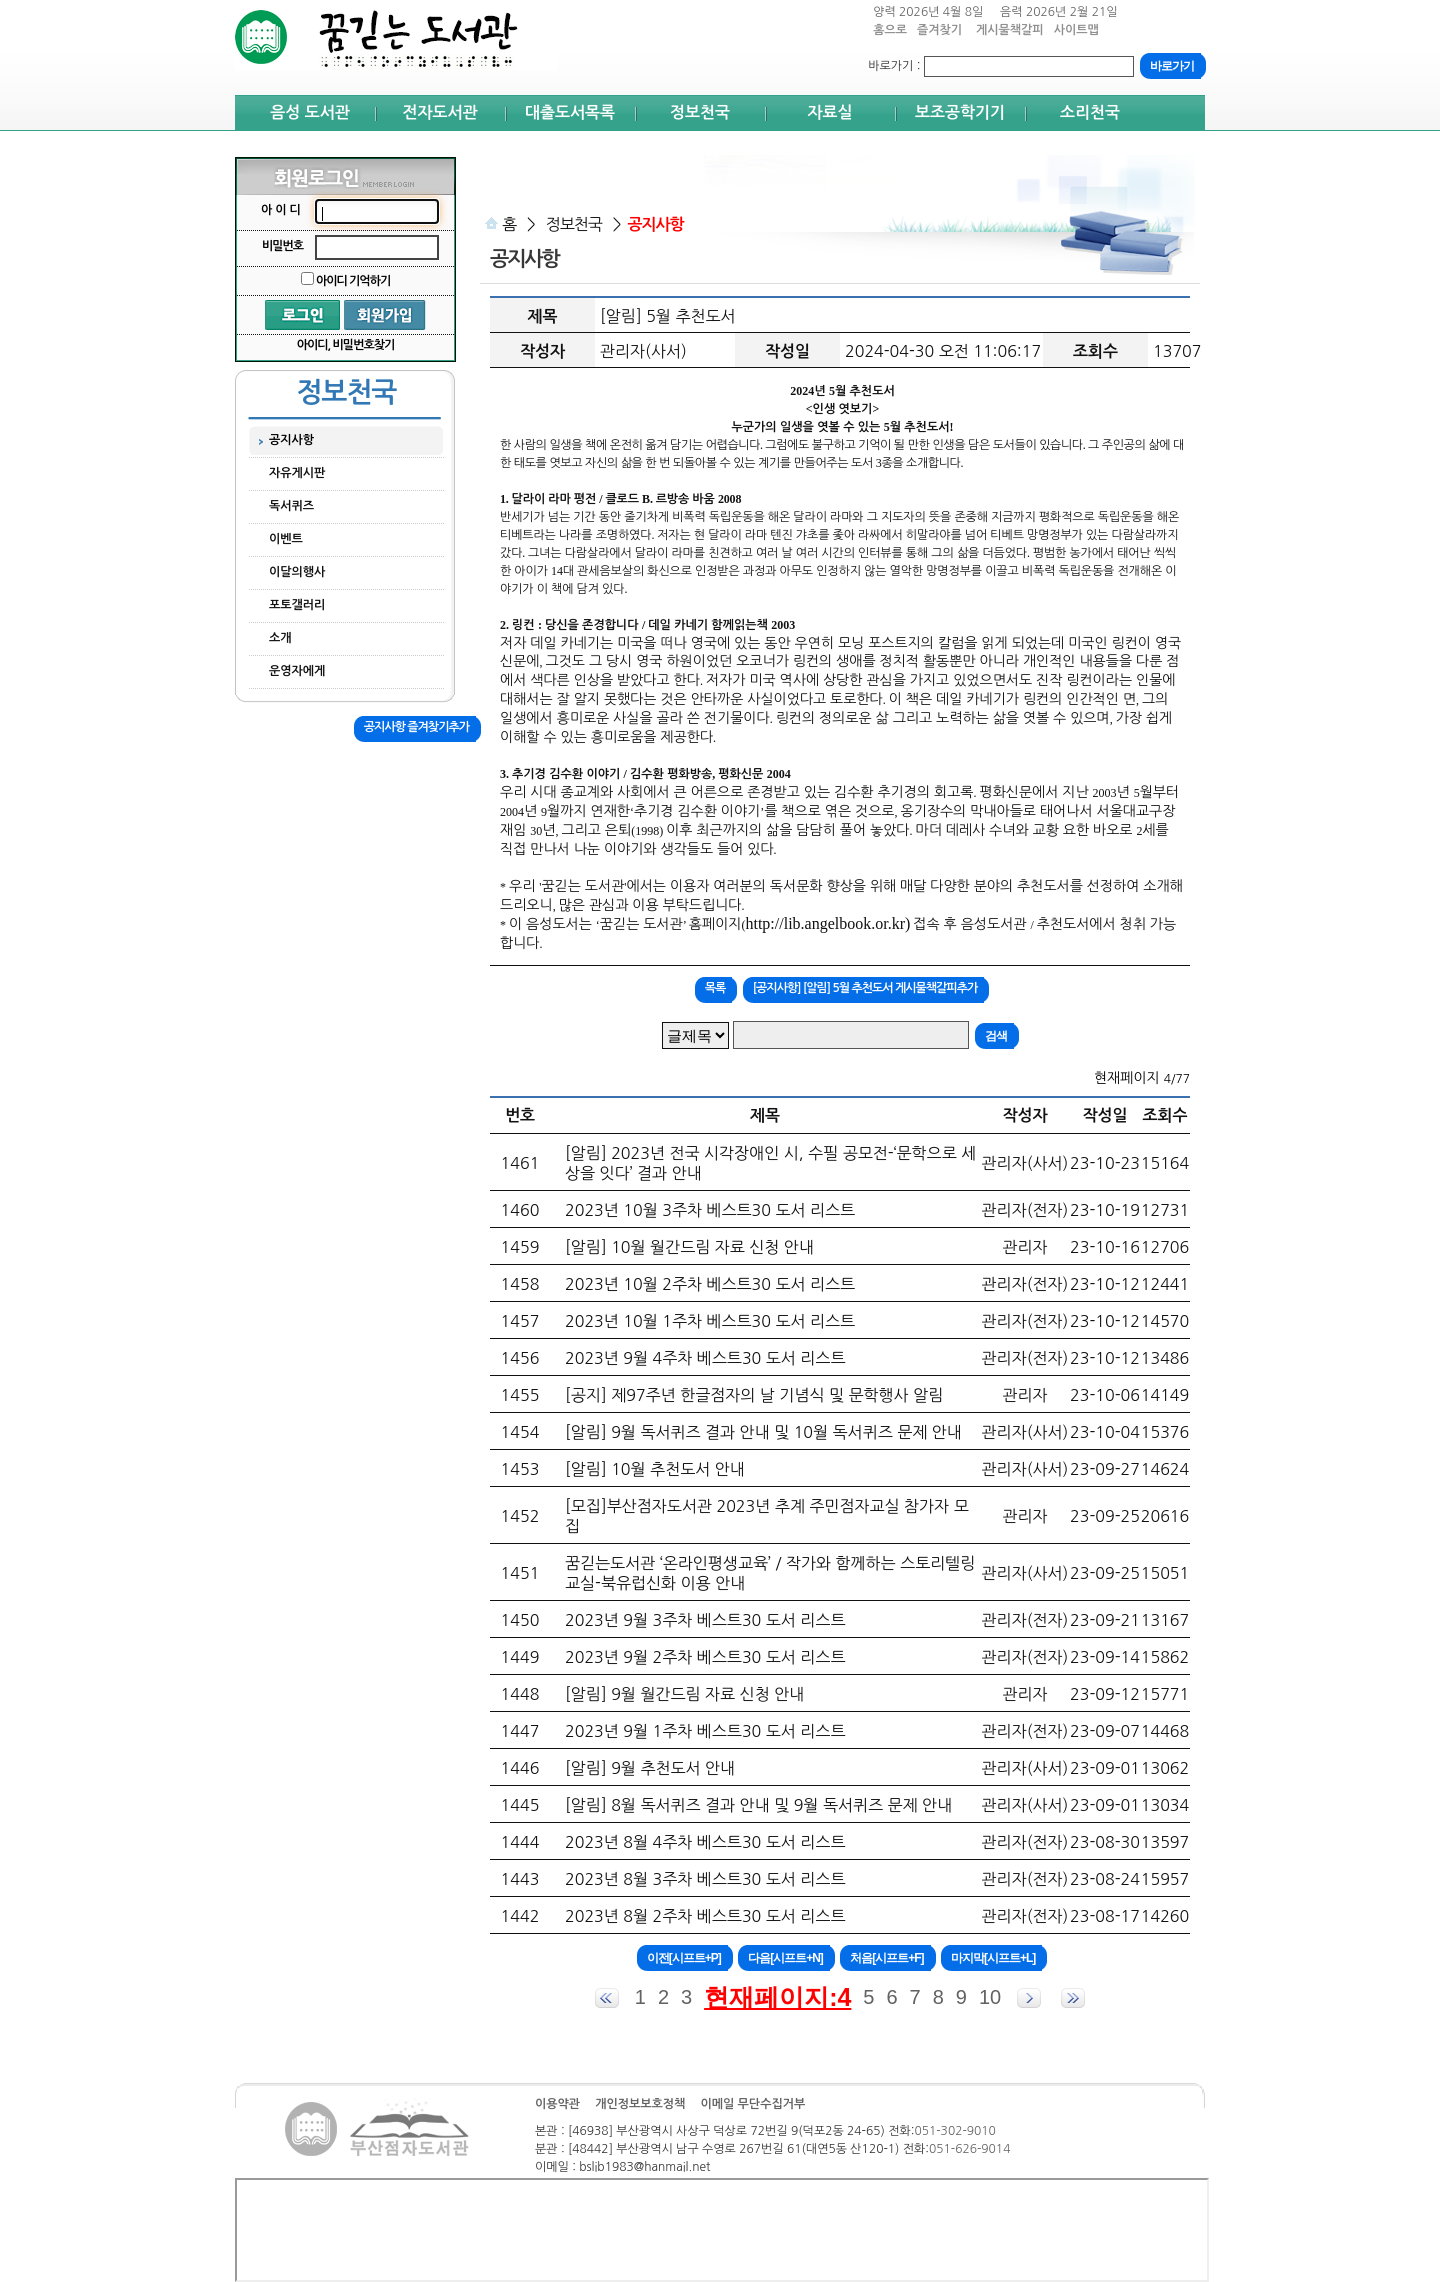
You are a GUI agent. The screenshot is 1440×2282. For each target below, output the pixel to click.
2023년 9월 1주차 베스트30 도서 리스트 (705, 1731)
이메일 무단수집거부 (752, 2104)
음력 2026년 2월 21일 (1058, 12)
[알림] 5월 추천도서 (668, 316)
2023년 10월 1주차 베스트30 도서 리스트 (710, 1321)
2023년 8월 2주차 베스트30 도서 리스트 (705, 1916)
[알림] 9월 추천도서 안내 (650, 1768)
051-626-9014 (969, 2149)
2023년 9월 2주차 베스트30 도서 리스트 (705, 1657)
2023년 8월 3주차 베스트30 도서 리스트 (705, 1879)
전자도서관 (439, 112)
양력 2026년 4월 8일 (928, 12)
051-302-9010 (954, 2131)
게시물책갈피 (1010, 36)
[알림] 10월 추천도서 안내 (655, 1469)
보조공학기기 (960, 112)
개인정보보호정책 (640, 2104)
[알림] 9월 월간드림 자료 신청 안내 (684, 1694)
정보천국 (700, 112)
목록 (715, 988)
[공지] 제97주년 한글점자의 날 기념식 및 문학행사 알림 (754, 1395)
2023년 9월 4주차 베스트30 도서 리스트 (705, 1358)
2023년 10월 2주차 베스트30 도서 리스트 (710, 1284)
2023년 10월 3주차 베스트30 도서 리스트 (710, 1210)
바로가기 (890, 66)
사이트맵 (1076, 30)
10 (990, 1997)
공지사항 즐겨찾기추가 (416, 727)
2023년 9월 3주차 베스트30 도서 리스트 (705, 1620)
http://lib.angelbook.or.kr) (827, 923)
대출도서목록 (570, 112)
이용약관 (557, 2104)
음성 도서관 (310, 112)
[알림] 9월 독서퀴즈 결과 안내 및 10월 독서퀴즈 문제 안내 (763, 1432)
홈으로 (890, 30)
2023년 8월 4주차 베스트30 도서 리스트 (705, 1842)
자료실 (829, 112)
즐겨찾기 (941, 36)
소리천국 (1090, 112)
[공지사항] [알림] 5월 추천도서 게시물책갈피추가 (865, 988)
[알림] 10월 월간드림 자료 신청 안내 (689, 1247)
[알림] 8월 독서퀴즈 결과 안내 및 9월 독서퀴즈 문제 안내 (758, 1805)
